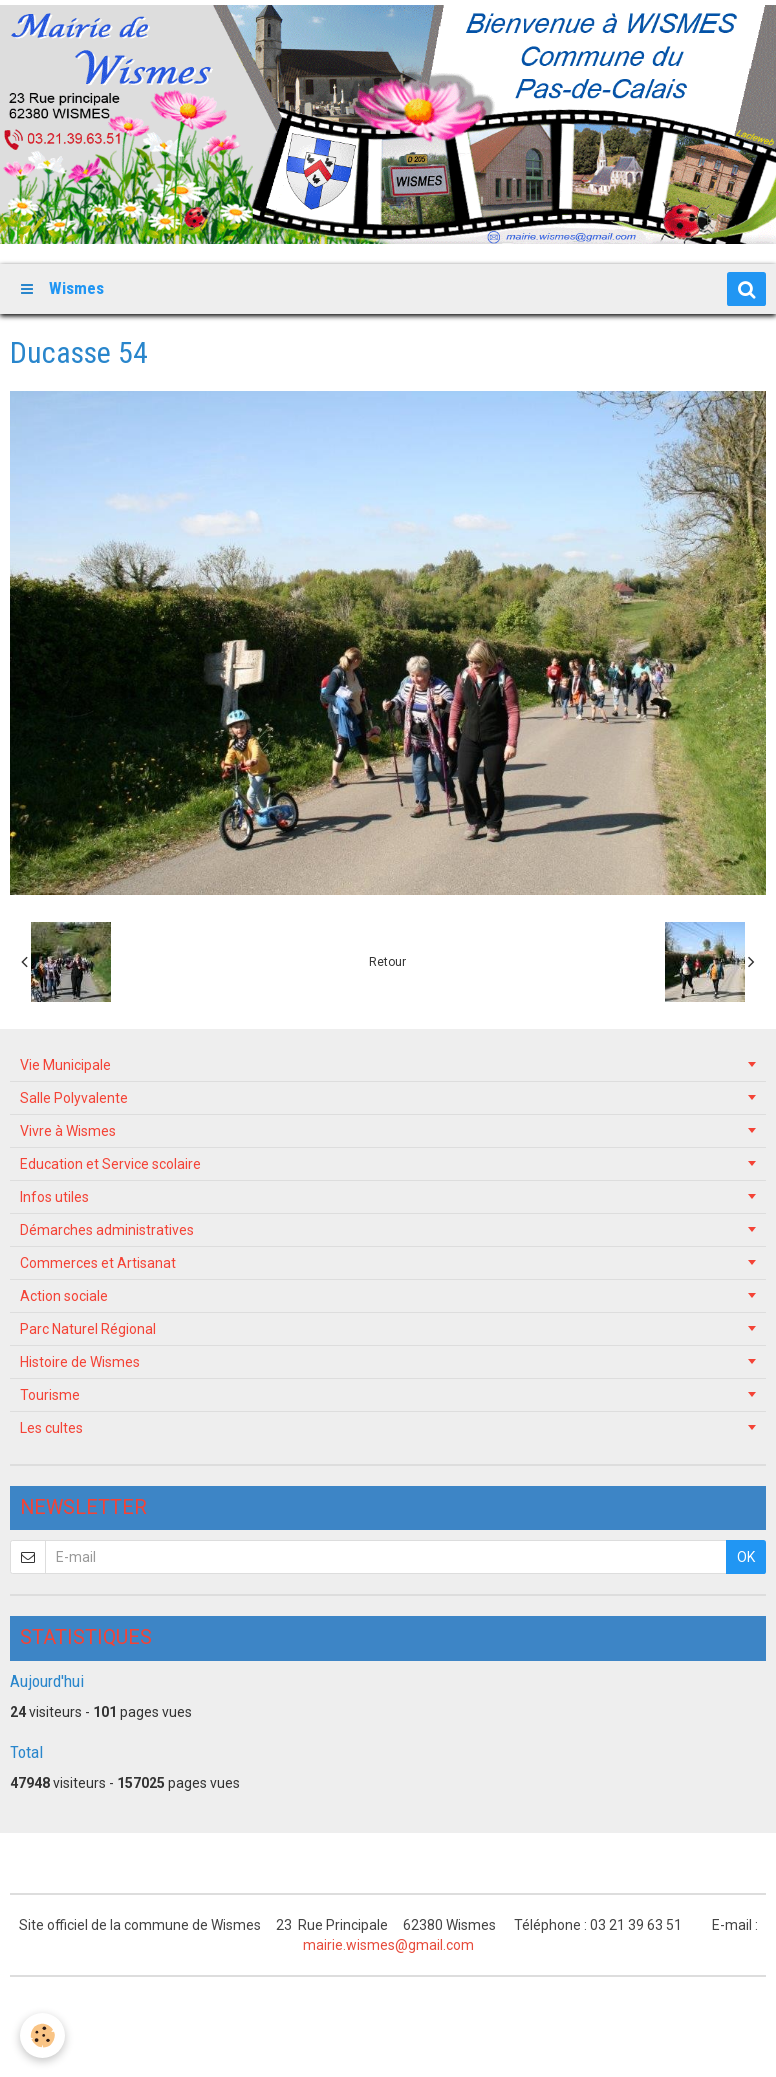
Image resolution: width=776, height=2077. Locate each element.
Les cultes (51, 1428)
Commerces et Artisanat (98, 1263)
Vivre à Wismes (68, 1131)
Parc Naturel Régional (88, 1329)
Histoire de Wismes (80, 1362)
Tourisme (50, 1395)
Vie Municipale (65, 1065)
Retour (387, 962)
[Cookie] (42, 2035)
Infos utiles (54, 1197)
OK (746, 1557)
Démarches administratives (107, 1230)
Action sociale (64, 1296)
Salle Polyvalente (74, 1098)
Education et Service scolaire (110, 1164)
